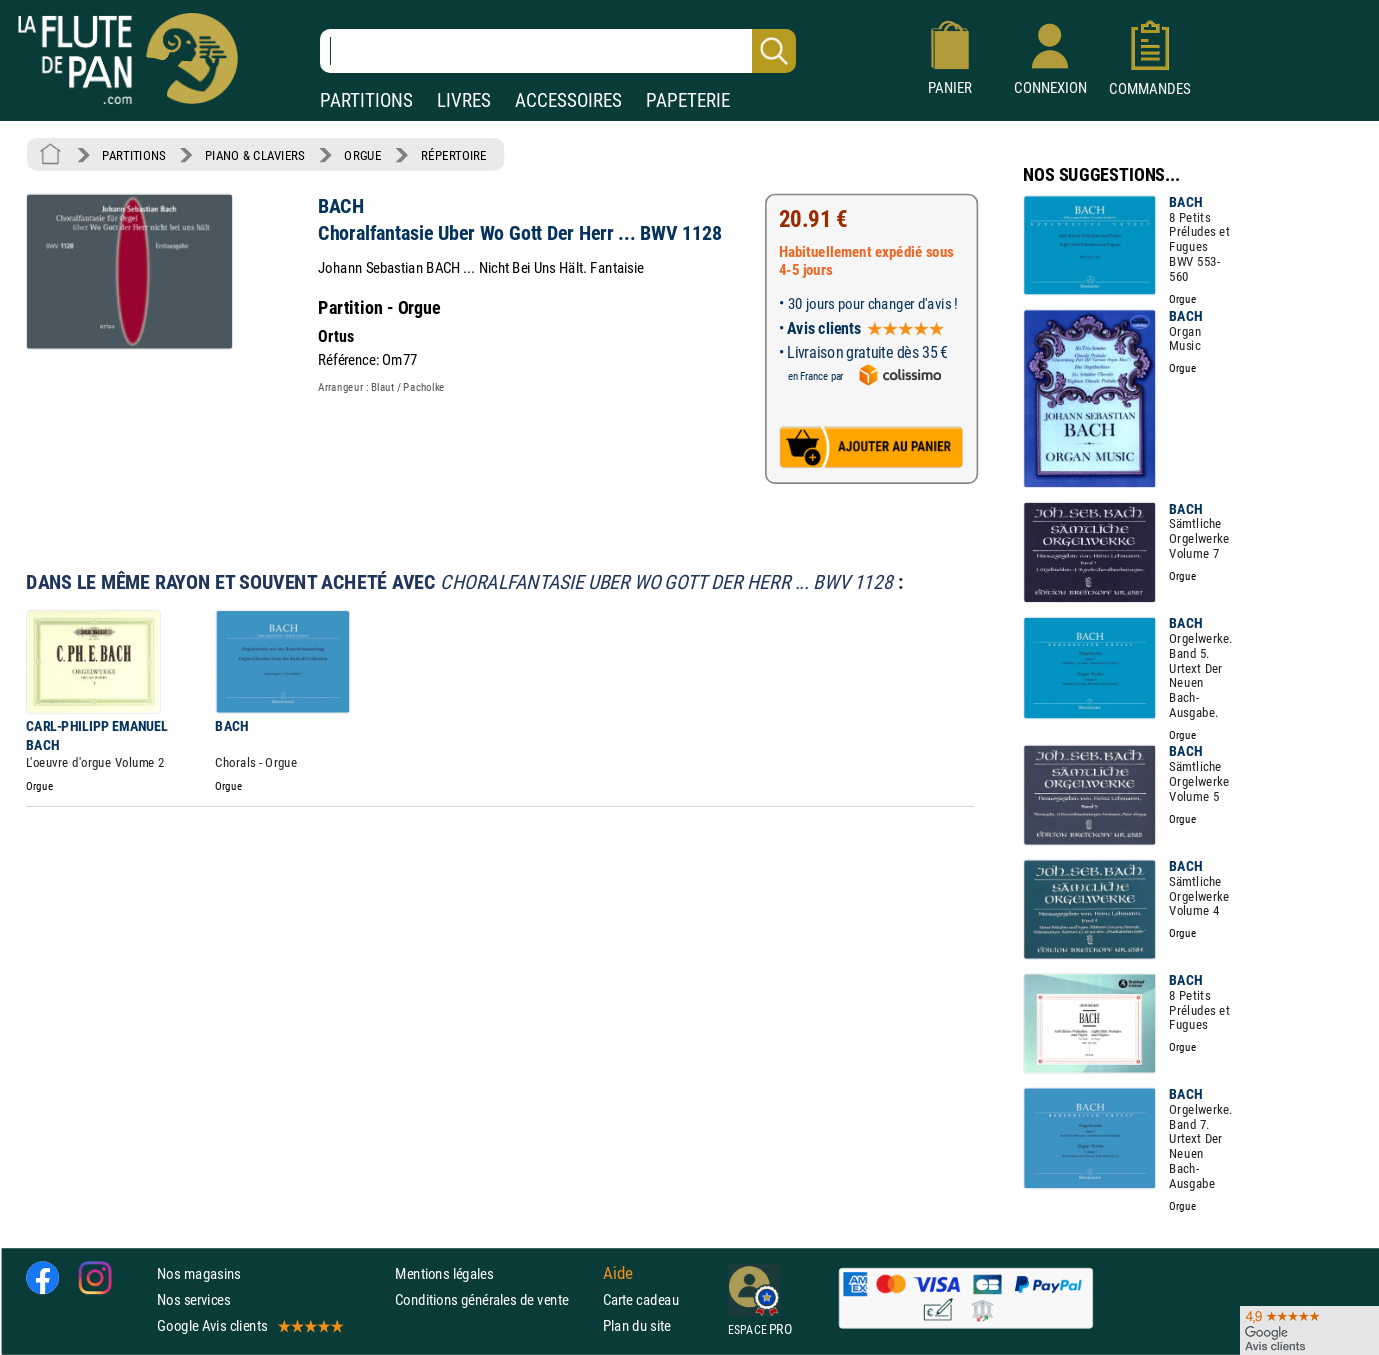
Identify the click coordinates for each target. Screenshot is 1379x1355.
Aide (618, 1273)
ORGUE (362, 155)
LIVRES (464, 100)
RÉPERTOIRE (454, 155)
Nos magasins (199, 1273)
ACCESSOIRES (568, 100)
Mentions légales (444, 1273)
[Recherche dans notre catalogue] (558, 51)
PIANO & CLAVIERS (255, 155)
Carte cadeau (641, 1299)
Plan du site (637, 1325)
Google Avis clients (249, 1325)
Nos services (193, 1299)
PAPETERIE (688, 100)
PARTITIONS (366, 100)
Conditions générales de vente (494, 1299)
